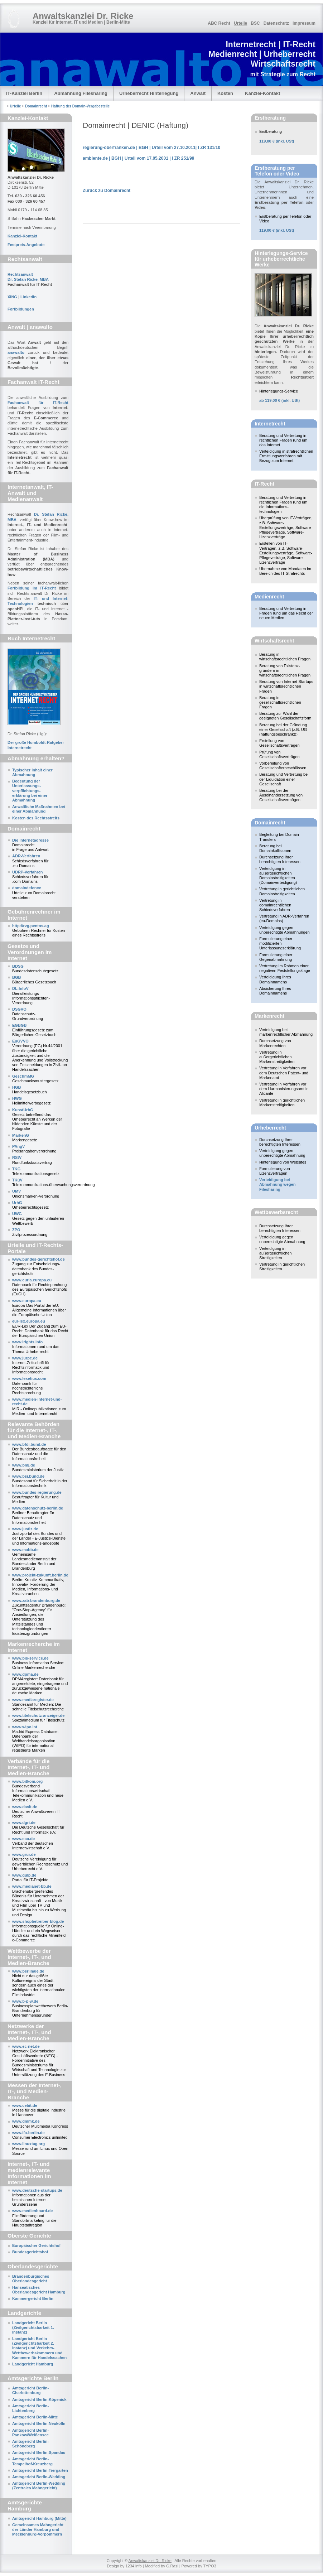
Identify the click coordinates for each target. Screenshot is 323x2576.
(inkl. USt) (276, 141)
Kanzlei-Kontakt (262, 93)
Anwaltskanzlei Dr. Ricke (150, 2560)
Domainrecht (36, 106)
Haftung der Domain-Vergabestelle (80, 106)
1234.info (133, 2566)
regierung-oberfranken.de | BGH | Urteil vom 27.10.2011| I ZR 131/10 (151, 147)
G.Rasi (172, 2566)
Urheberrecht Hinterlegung (148, 93)
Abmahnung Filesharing (80, 93)
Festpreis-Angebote (26, 244)
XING (12, 297)
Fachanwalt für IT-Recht (38, 402)
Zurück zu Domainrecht (106, 190)
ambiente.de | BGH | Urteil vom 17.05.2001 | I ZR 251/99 (138, 158)
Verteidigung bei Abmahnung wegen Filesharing (277, 1184)
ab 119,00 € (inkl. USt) (279, 400)
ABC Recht (219, 23)
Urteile (240, 23)
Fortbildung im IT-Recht (32, 588)
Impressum (304, 23)
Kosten (225, 93)
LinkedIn (28, 297)
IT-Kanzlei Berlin (24, 93)
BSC (255, 23)
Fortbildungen (21, 309)
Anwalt (198, 93)
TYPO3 (209, 2566)
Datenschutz (276, 23)
